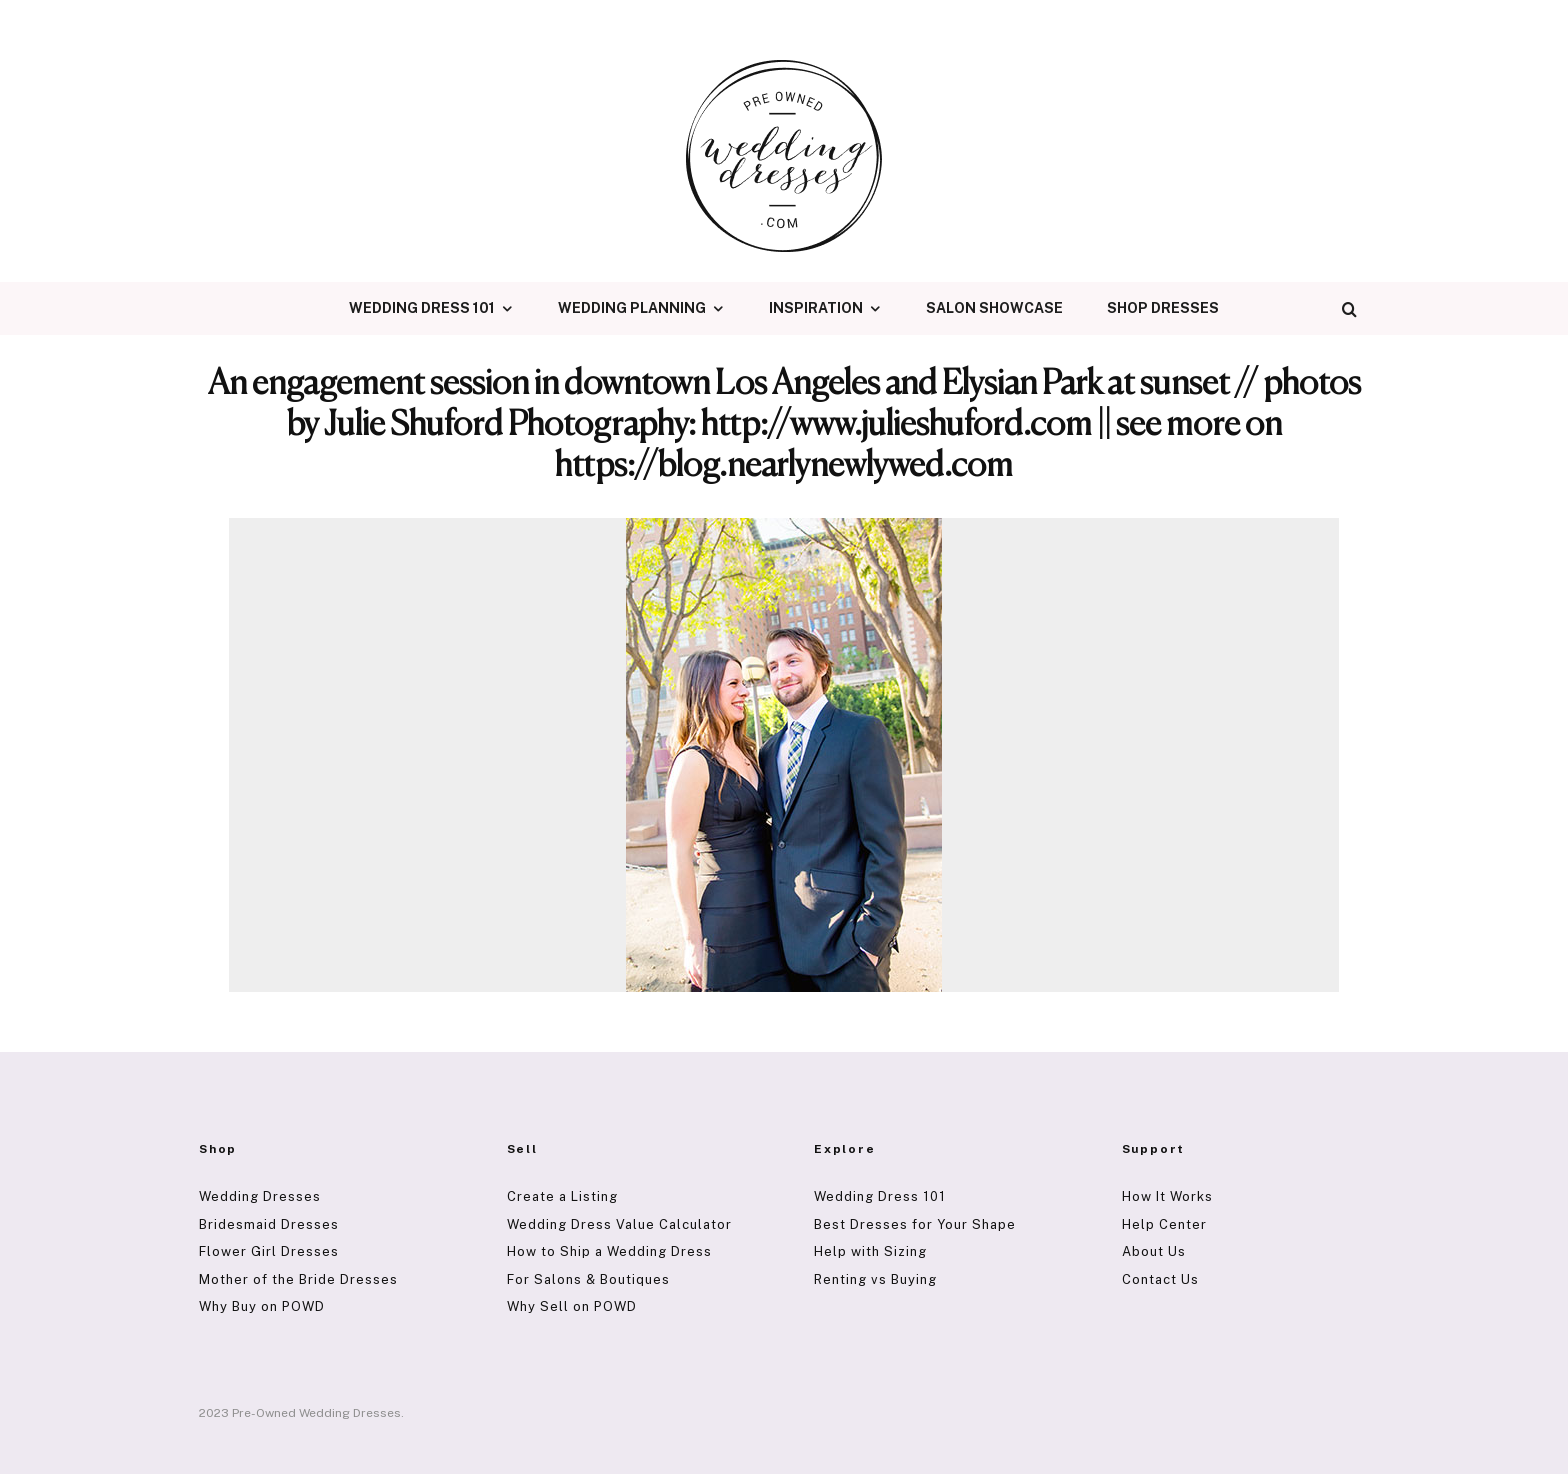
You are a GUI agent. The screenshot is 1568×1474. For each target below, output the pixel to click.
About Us (1154, 1251)
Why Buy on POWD (262, 1306)
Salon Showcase (994, 308)
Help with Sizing (870, 1251)
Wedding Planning (632, 308)
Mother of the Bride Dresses (298, 1279)
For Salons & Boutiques (588, 1279)
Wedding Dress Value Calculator (619, 1224)
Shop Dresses (1163, 308)
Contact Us (1160, 1279)
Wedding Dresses (260, 1196)
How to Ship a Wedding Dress (609, 1251)
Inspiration (816, 308)
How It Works (1167, 1196)
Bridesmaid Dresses (269, 1224)
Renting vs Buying (875, 1279)
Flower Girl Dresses (269, 1251)
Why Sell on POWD (572, 1306)
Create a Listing (562, 1196)
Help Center (1164, 1224)
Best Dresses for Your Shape (915, 1224)
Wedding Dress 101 (422, 308)
